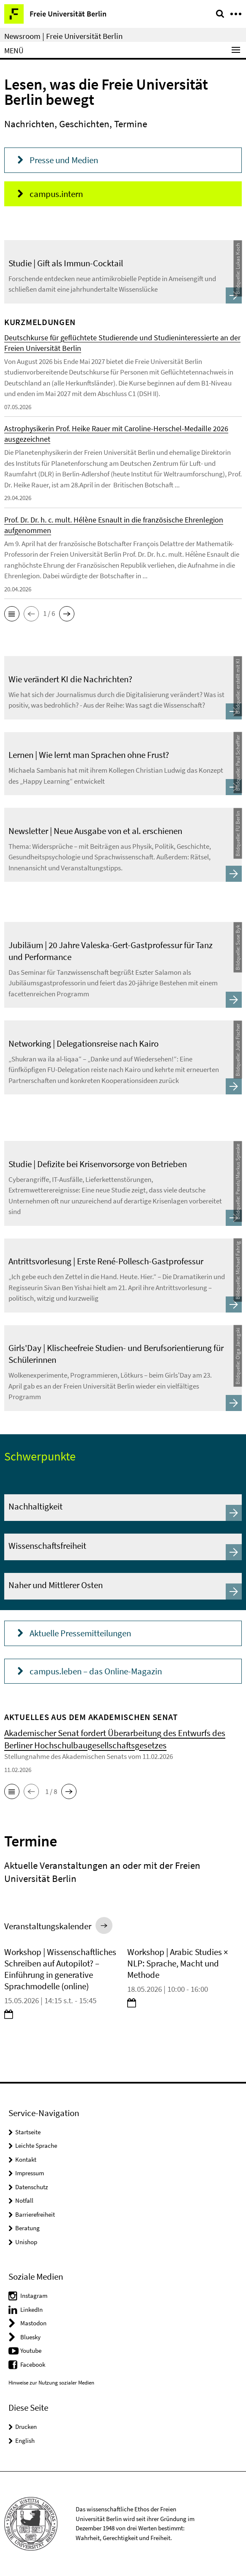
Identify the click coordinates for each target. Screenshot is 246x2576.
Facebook (32, 2364)
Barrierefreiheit (35, 2214)
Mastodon (33, 2323)
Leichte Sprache (36, 2145)
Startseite (28, 2132)
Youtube (30, 2350)
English (25, 2441)
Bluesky (30, 2337)
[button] (11, 613)
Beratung (27, 2228)
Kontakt (25, 2159)
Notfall (24, 2200)
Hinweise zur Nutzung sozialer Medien (51, 2382)
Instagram (33, 2296)
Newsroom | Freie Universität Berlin (63, 36)
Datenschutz (31, 2187)
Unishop (26, 2242)
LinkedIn (31, 2309)
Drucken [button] (26, 2427)
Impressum (29, 2173)
